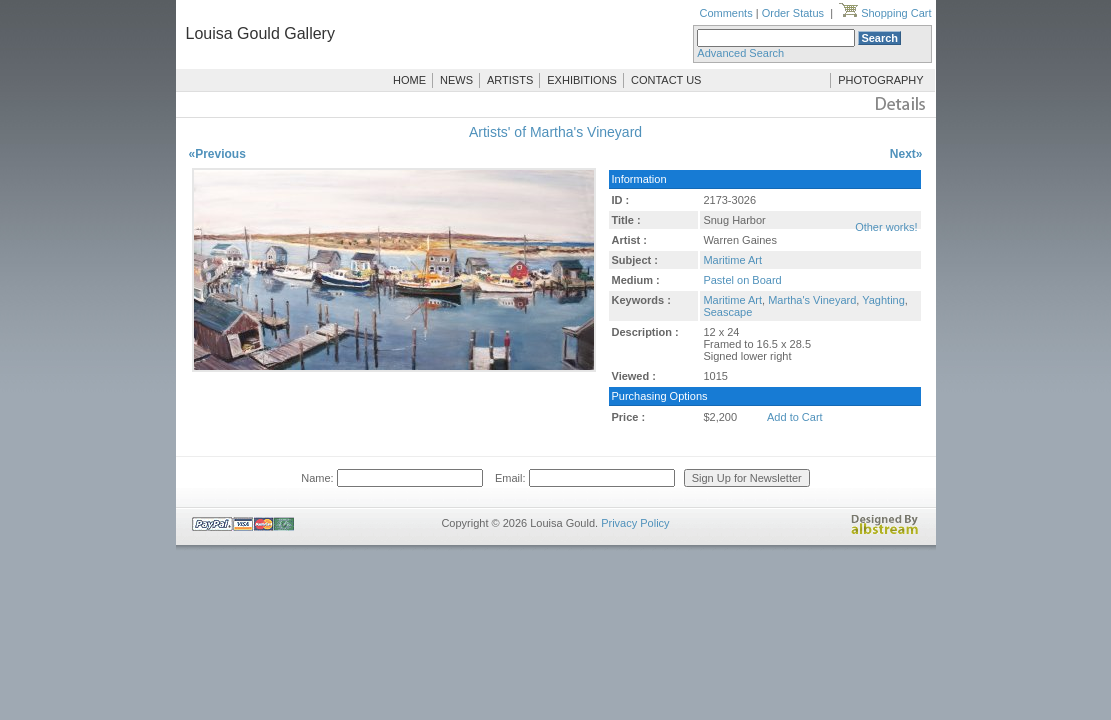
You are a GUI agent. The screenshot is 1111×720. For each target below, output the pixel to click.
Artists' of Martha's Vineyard (555, 132)
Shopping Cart (885, 13)
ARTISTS (510, 80)
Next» (906, 154)
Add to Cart (795, 417)
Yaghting (883, 300)
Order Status (793, 13)
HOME (409, 80)
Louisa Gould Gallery (260, 33)
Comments (725, 13)
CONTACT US (666, 80)
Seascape (727, 312)
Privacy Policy (635, 523)
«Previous (217, 154)
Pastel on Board (742, 280)
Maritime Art (732, 260)
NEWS (456, 80)
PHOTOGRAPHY (880, 80)
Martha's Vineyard (812, 300)
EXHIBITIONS (582, 80)
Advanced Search (740, 53)
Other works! (886, 227)
